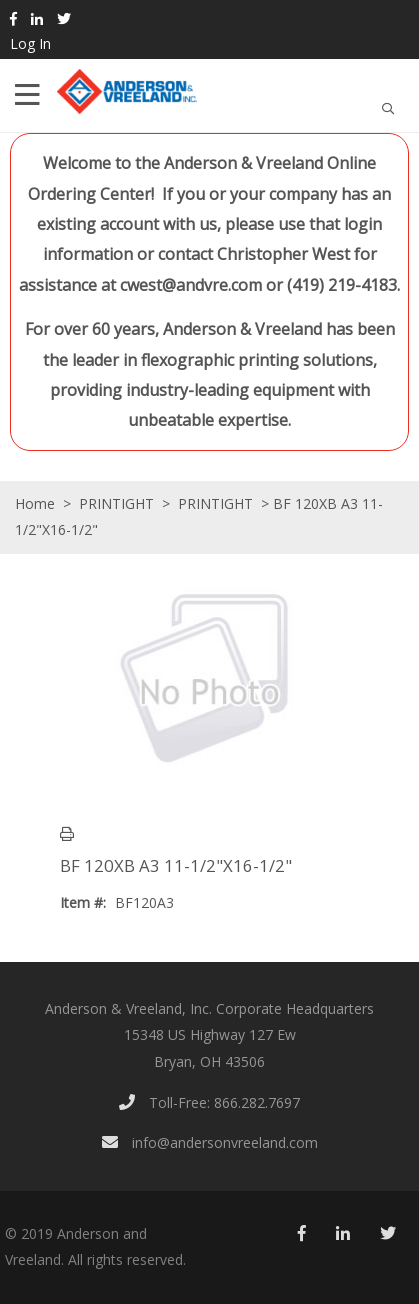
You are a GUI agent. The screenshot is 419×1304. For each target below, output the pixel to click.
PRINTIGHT (116, 503)
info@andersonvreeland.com (210, 1142)
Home (35, 503)
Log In (30, 43)
